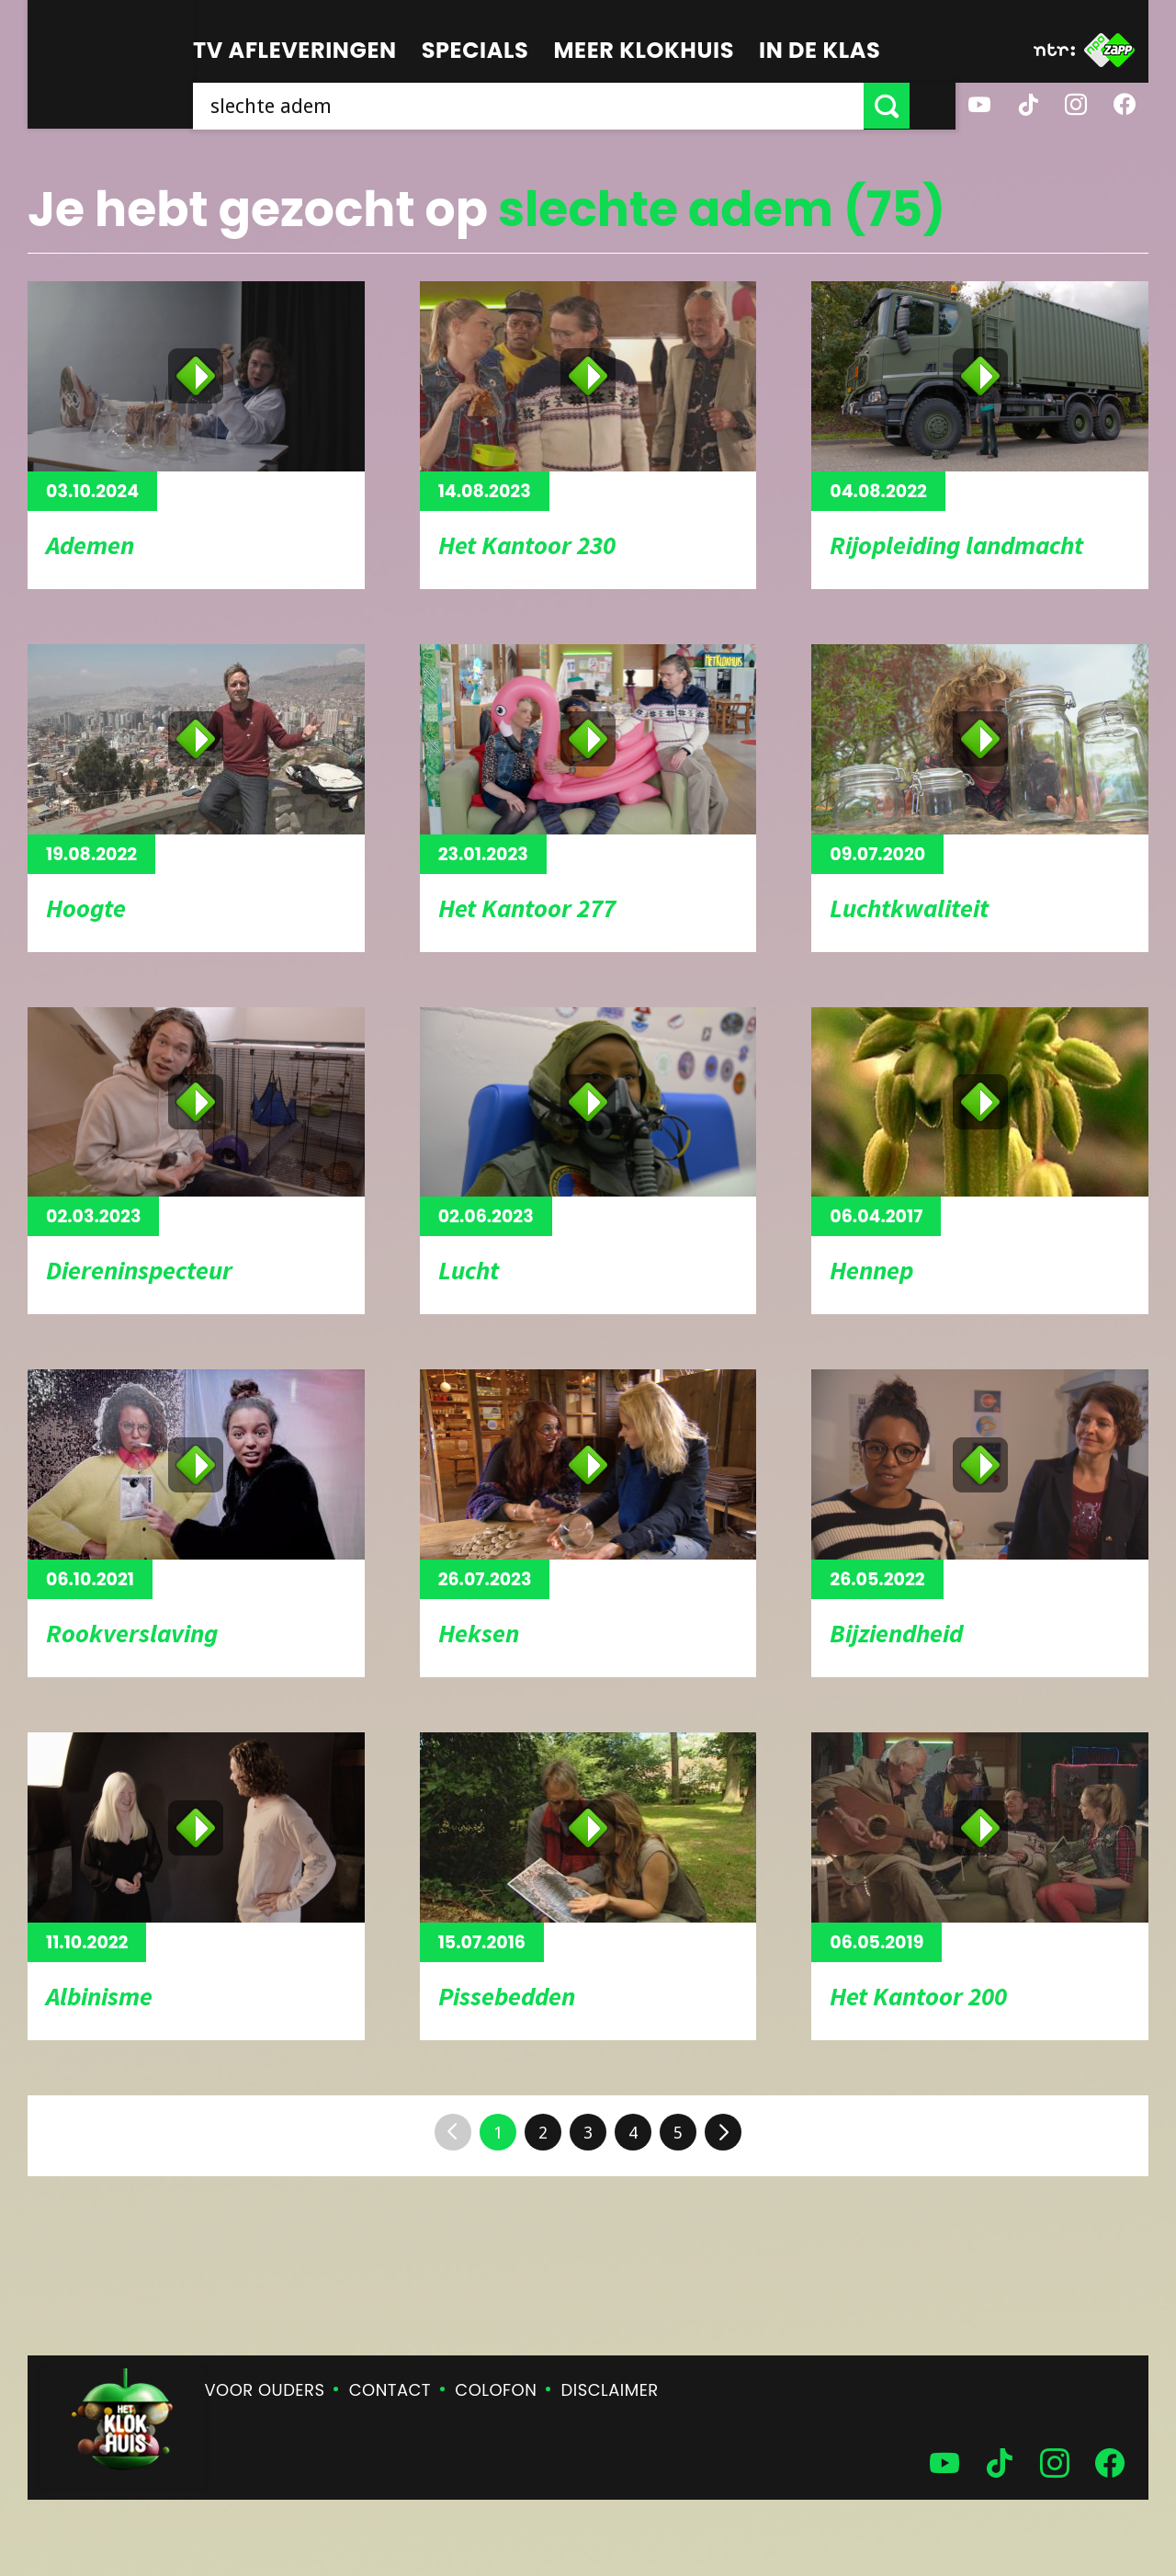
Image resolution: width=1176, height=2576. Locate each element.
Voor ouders (265, 2389)
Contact (390, 2389)
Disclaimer (610, 2389)
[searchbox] (551, 106)
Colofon (496, 2389)
